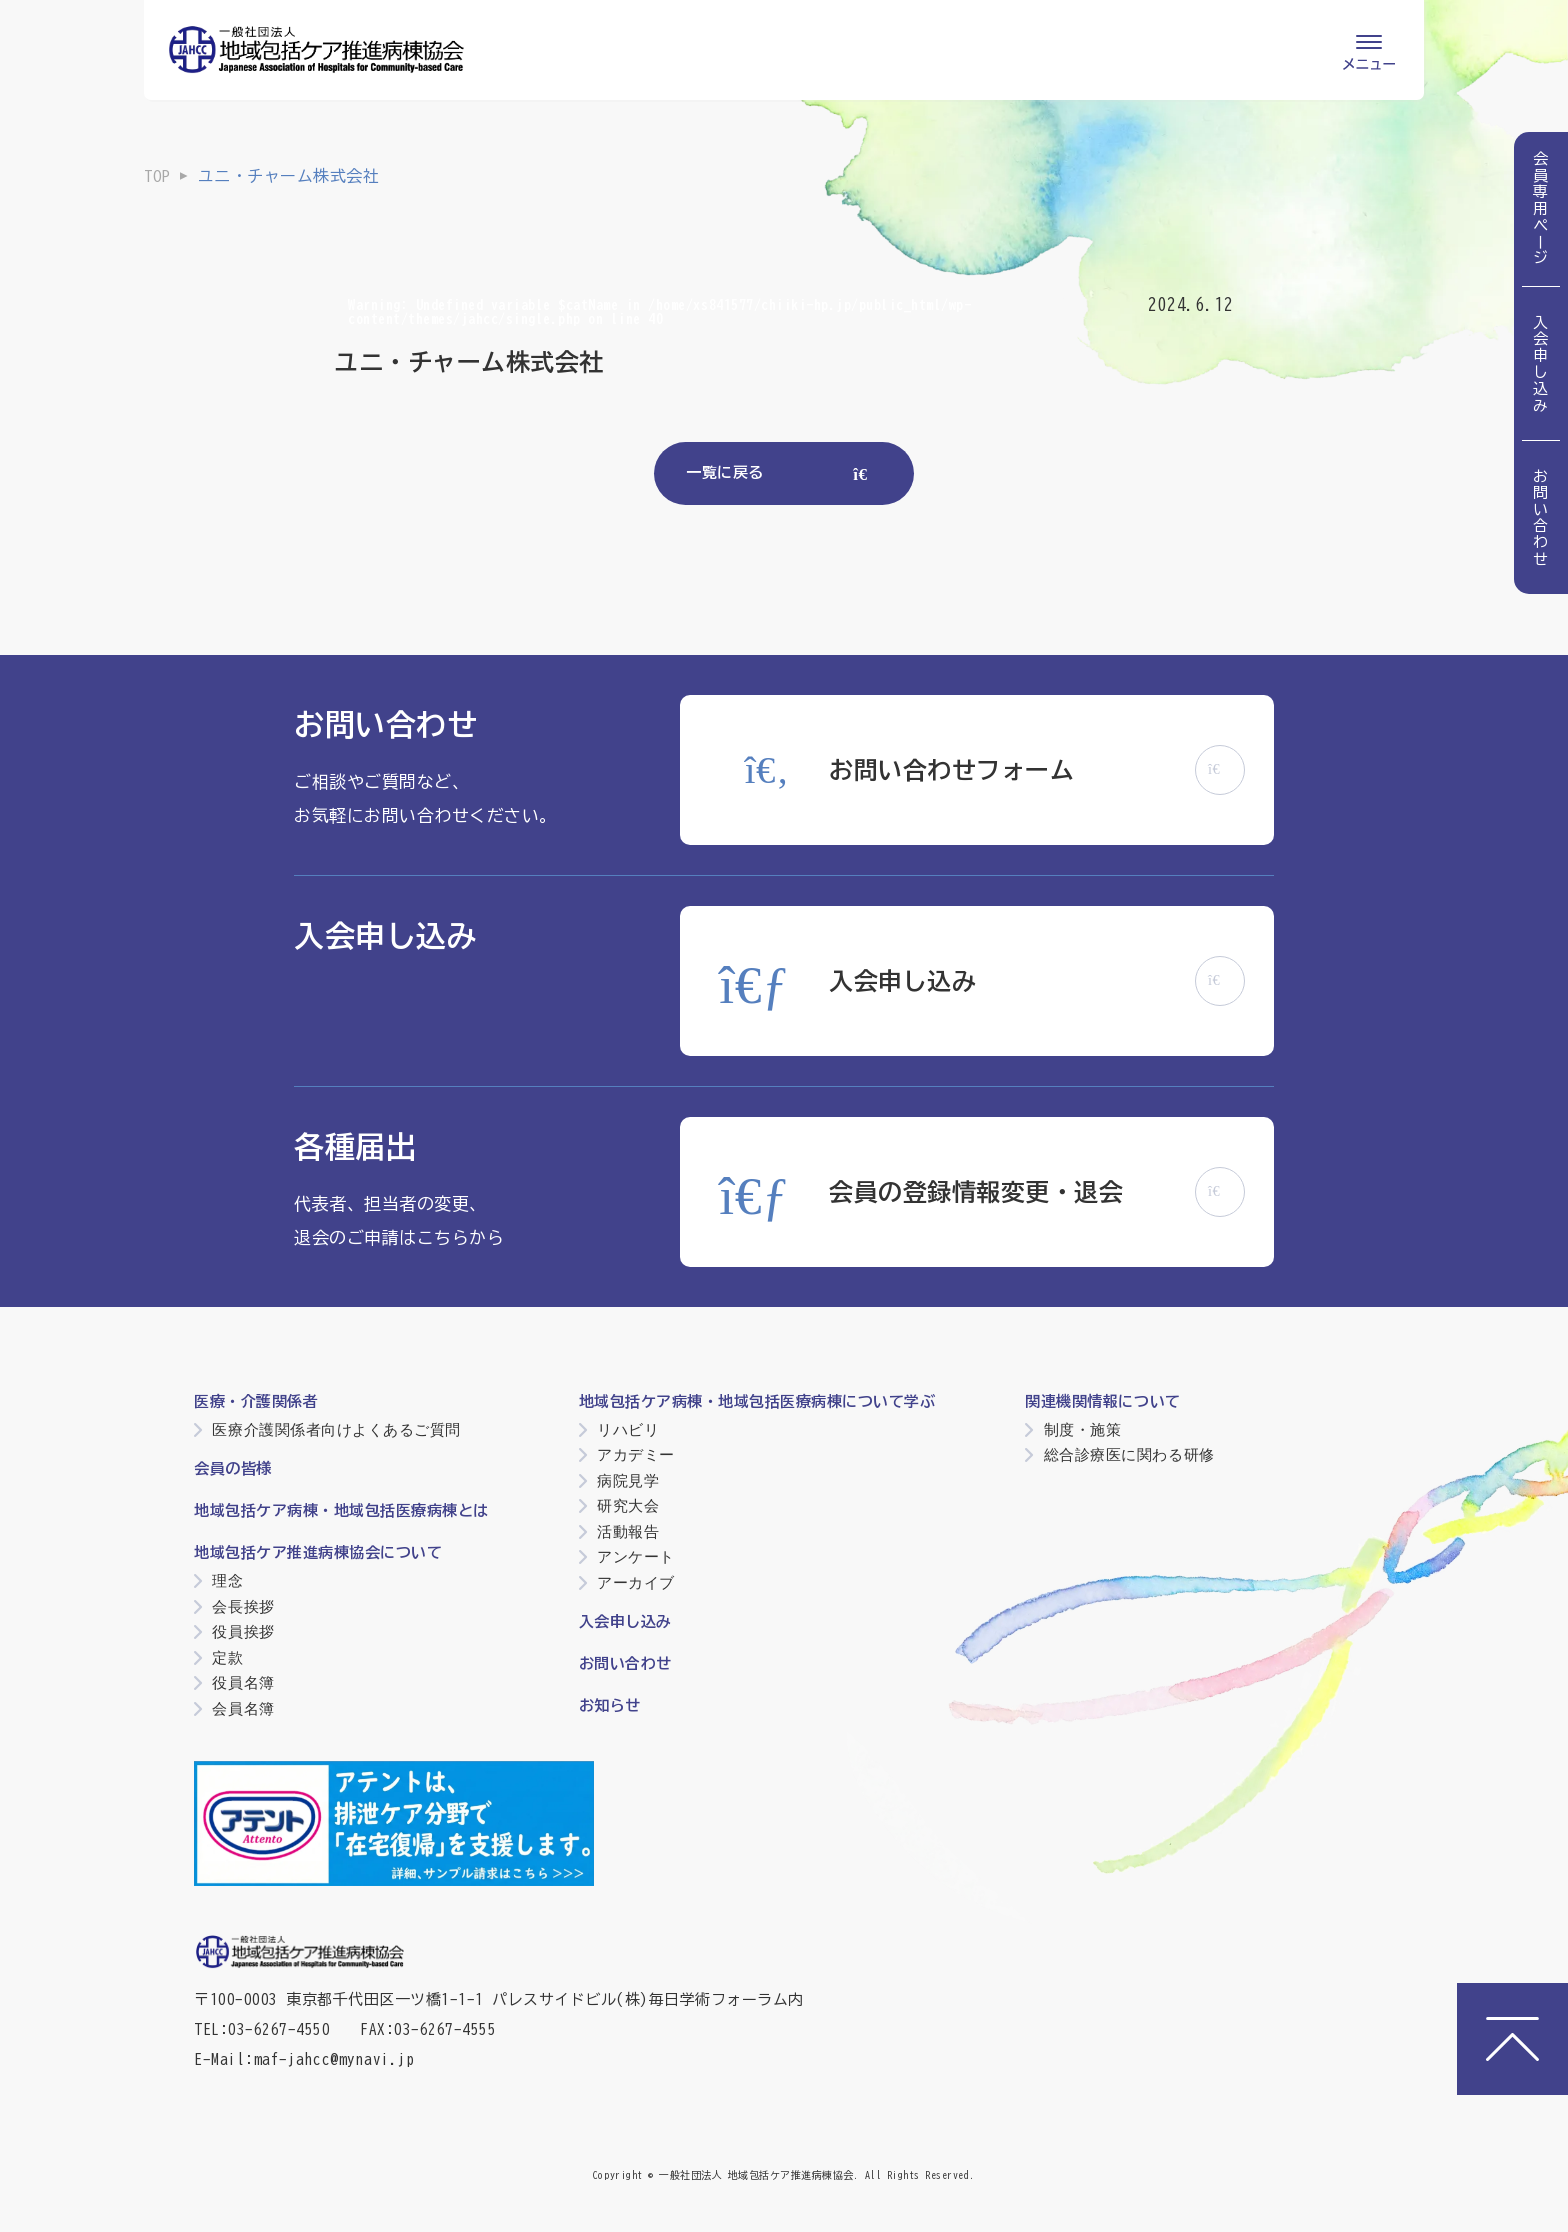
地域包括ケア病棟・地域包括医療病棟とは (341, 1510)
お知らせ (610, 1705)
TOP (157, 176)
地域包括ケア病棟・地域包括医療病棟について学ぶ (757, 1401)
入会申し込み (1541, 363)
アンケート (636, 1556)
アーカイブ (636, 1582)
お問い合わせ (1541, 517)
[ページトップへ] (1512, 2039)
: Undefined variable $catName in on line (659, 312)
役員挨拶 (243, 1631)
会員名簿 (243, 1708)
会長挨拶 (243, 1606)
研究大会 (628, 1505)
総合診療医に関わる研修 (1129, 1454)
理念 (227, 1580)
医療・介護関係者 (256, 1401)
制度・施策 (1083, 1429)
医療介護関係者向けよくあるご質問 (336, 1429)
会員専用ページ (1541, 209)
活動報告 (628, 1531)
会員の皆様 (233, 1468)
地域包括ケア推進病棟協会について (318, 1552)
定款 (227, 1657)
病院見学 (628, 1480)
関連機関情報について (1102, 1401)
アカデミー (636, 1454)
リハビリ (628, 1429)
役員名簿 (243, 1682)
